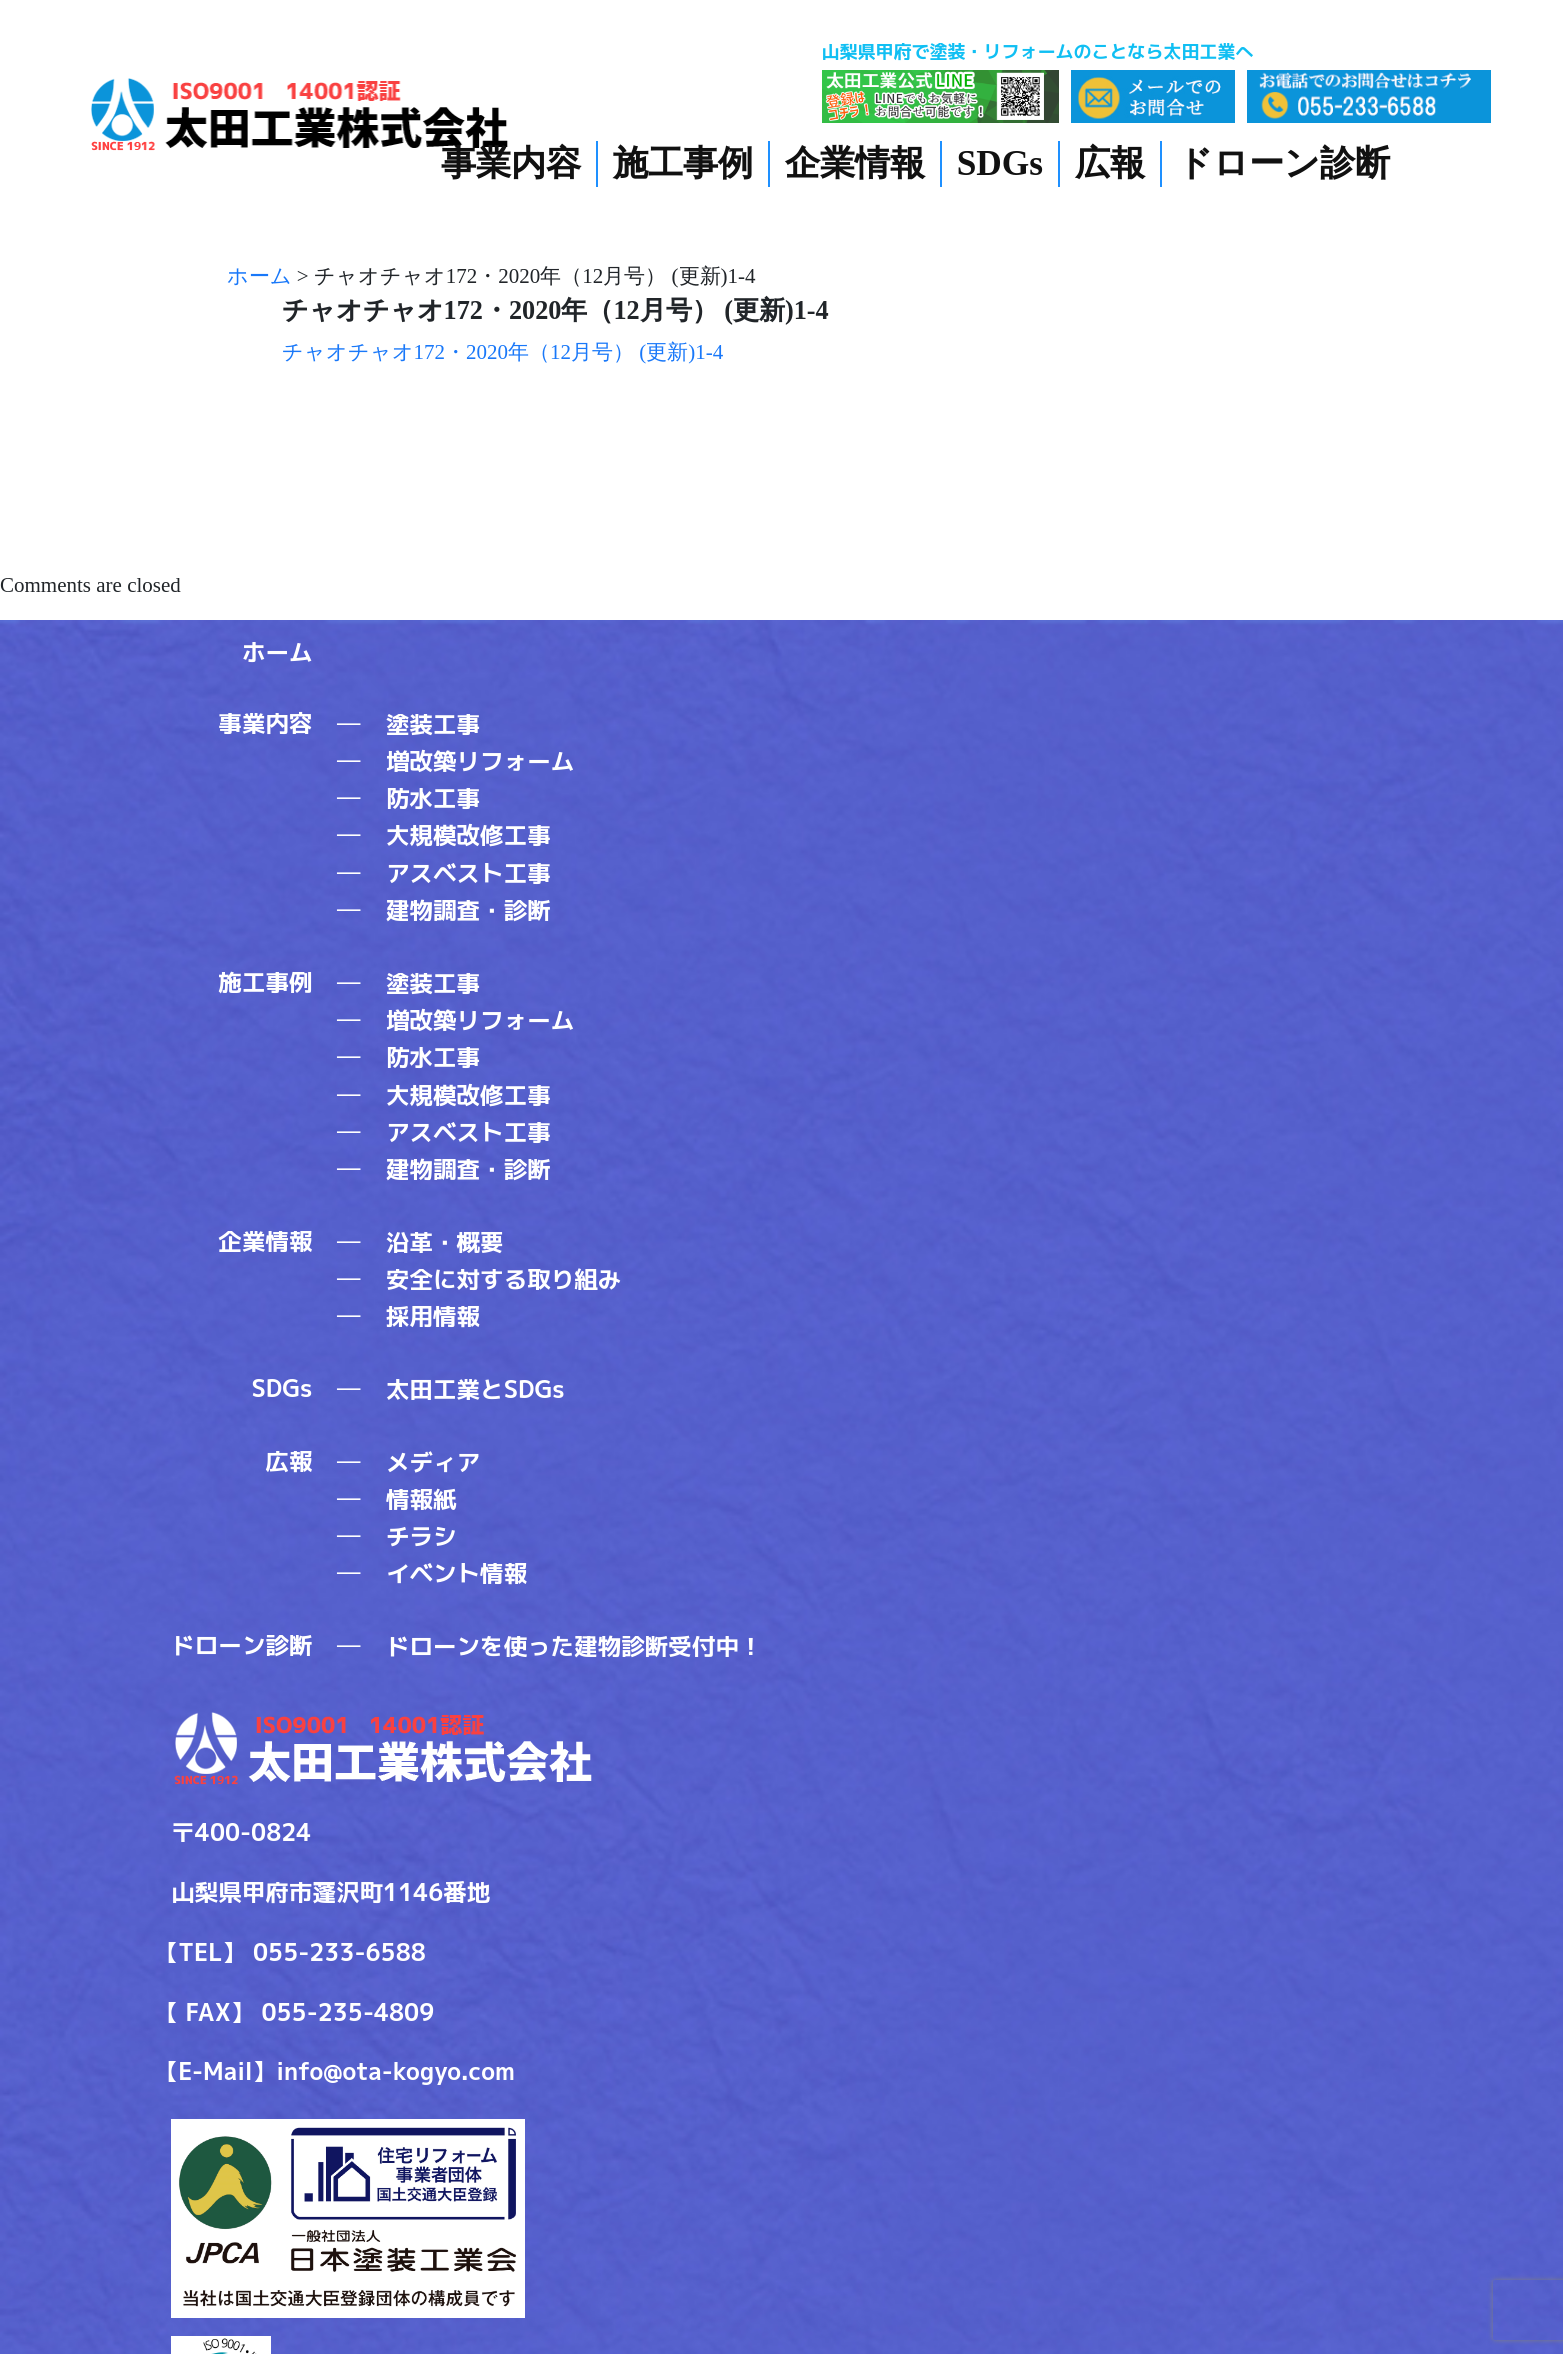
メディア (433, 1462)
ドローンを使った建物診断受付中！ (574, 1646)
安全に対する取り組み (503, 1279)
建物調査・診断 (468, 910)
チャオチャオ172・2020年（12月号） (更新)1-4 (503, 352)
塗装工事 (433, 724)
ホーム (277, 652)
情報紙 (421, 1499)
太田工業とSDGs (475, 1389)
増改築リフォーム (480, 761)
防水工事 (433, 798)
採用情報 (433, 1316)
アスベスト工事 (468, 873)
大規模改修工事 (468, 835)
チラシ (421, 1536)
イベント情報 (456, 1573)
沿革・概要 (445, 1242)
